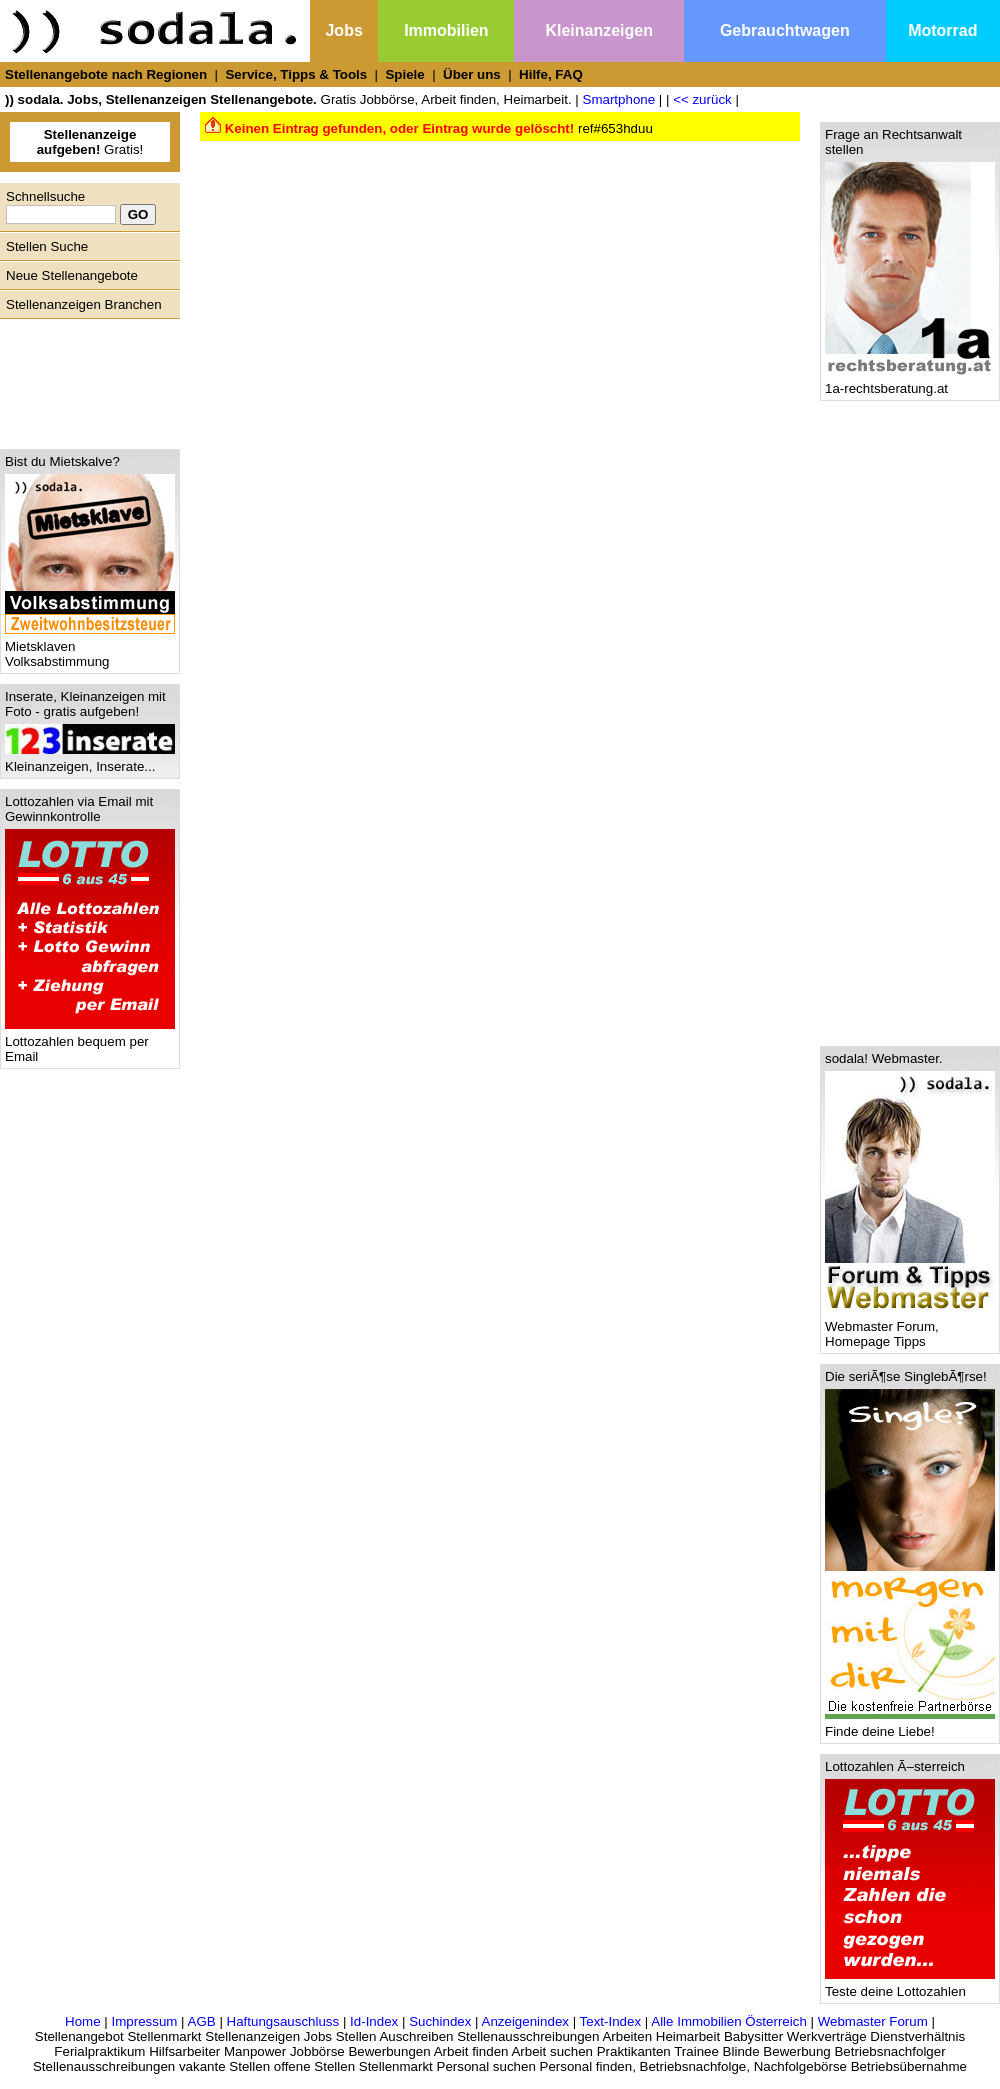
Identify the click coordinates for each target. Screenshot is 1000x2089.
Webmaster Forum (873, 2021)
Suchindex (440, 2021)
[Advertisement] (85, 379)
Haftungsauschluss (283, 2021)
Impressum (144, 2021)
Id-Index (374, 2021)
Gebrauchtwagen (785, 30)
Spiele (404, 74)
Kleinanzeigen (599, 30)
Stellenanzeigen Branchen (84, 304)
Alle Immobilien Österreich (729, 2021)
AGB (202, 2021)
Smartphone (619, 99)
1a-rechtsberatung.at (910, 382)
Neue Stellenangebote (72, 275)
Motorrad (942, 30)
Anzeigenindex (525, 2021)
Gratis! (90, 142)
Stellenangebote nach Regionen (106, 74)
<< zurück (702, 99)
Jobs (343, 30)
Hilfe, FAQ (551, 74)
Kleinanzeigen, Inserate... (90, 760)
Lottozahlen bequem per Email (90, 1043)
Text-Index (611, 2021)
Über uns (472, 74)
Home (83, 2021)
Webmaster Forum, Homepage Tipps (910, 1328)
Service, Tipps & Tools (296, 74)
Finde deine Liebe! (910, 1725)
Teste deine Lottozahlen (910, 1985)
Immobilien (446, 30)
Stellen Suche (47, 246)
